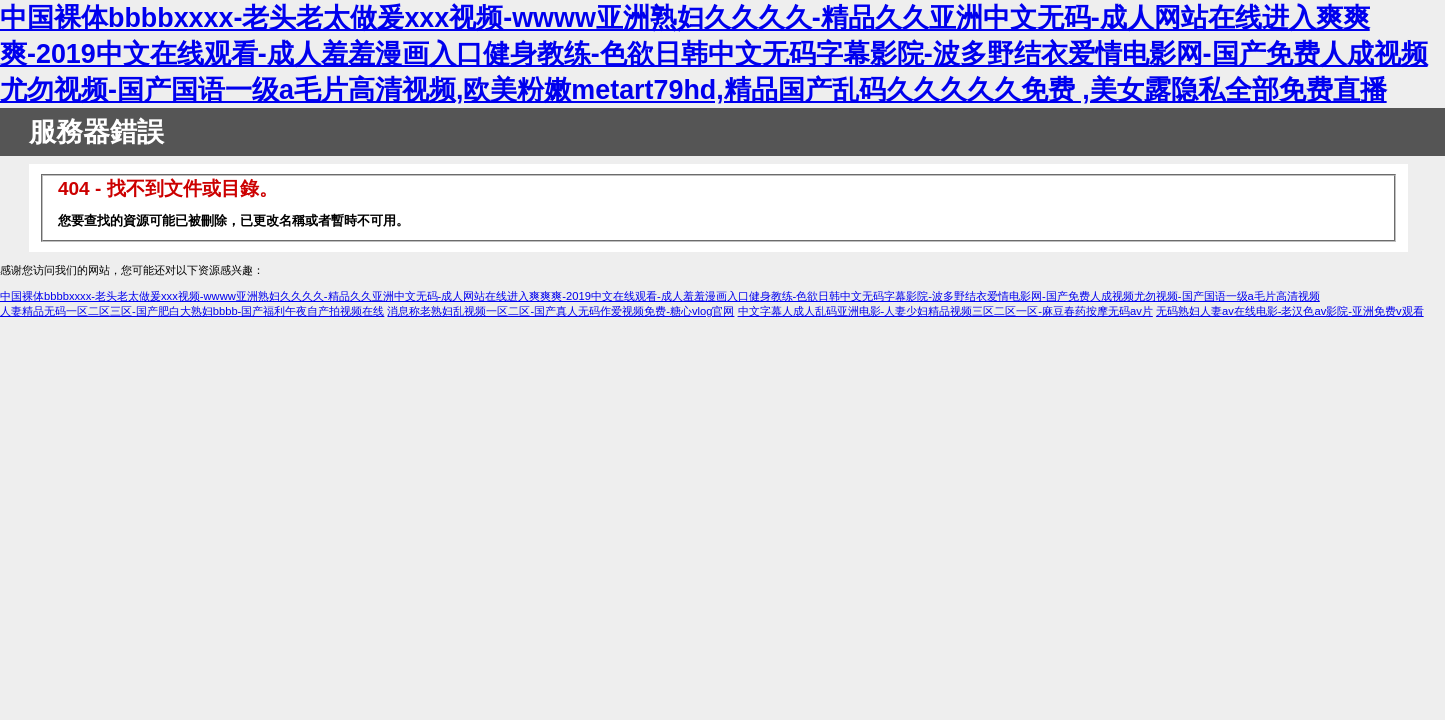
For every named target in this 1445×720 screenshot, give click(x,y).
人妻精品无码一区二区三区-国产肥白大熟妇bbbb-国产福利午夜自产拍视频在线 (192, 311)
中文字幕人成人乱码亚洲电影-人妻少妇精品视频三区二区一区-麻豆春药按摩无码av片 (945, 311)
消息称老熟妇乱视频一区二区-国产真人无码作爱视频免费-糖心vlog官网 (560, 311)
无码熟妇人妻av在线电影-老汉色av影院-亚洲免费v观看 (1290, 311)
